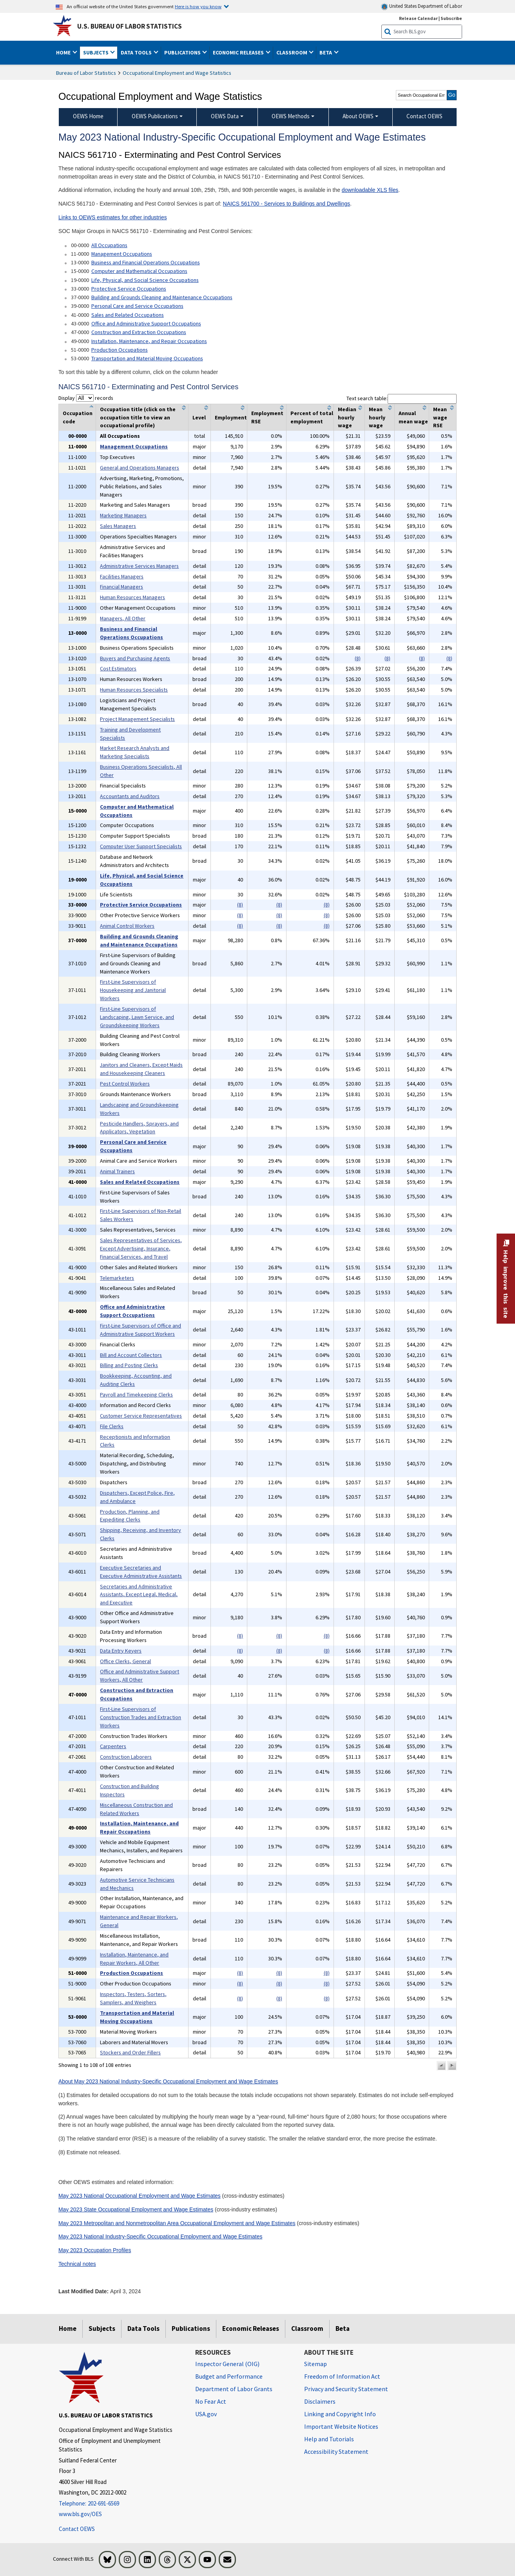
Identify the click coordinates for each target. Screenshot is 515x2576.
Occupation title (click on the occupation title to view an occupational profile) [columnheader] (138, 417)
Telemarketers (117, 1277)
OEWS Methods (291, 116)
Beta (342, 2328)
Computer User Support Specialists (141, 846)
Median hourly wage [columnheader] (347, 417)
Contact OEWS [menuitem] (424, 116)
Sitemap (315, 2364)
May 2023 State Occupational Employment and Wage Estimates (135, 2209)
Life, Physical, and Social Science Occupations (145, 280)
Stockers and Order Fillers (130, 2052)
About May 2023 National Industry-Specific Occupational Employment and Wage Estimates (168, 2081)
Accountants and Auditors (130, 796)
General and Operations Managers (139, 467)
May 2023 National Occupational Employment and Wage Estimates (139, 2196)
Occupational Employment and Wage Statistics (177, 72)
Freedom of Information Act (342, 2376)
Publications (191, 2328)
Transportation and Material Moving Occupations (147, 358)
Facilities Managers (121, 576)
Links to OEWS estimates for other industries (112, 217)
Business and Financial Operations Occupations (145, 262)
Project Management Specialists (137, 719)
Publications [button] (183, 52)
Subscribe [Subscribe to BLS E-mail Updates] (451, 18)
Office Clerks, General (125, 1661)
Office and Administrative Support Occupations (146, 323)
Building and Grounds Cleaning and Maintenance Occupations (161, 297)
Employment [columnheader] (231, 417)
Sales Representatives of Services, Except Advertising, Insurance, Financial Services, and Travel (141, 1248)
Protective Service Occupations (128, 288)
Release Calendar (418, 18)
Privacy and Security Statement (346, 2389)
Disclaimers (319, 2401)
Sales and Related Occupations (127, 314)
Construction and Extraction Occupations (138, 332)
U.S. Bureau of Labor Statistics (129, 26)
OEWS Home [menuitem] (88, 116)
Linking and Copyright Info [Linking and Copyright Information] (340, 2414)
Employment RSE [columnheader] (267, 417)
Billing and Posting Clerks (129, 1365)
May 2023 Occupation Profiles (94, 2250)
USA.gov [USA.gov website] (206, 2414)
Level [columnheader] (199, 417)
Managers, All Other (122, 618)
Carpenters (113, 1746)
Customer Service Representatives (141, 1415)
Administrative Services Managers (139, 565)
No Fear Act (210, 2401)
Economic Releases (250, 2328)
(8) (358, 658)
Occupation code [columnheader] (77, 417)
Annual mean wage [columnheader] (413, 417)
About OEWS (358, 116)
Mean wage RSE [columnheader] (440, 417)
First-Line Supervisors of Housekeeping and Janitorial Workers (133, 990)
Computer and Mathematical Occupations (139, 271)
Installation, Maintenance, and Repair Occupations (149, 341)
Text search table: (401, 398)
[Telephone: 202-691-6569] (121, 2503)
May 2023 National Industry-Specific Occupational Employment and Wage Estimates (160, 2236)
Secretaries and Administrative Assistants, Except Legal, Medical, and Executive (139, 1594)
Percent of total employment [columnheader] (311, 417)
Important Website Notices (341, 2426)
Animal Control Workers (127, 925)
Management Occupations (121, 253)
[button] (441, 2065)
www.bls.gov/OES (80, 2514)
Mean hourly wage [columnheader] (377, 417)
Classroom (307, 2328)
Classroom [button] (292, 52)
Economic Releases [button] (239, 52)
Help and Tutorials (329, 2439)
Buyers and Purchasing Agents (135, 658)
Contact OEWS (77, 2529)
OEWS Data (225, 116)
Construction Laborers (126, 1756)
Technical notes (77, 2264)
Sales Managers (118, 525)
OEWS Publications (155, 116)
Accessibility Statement (336, 2451)
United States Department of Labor (421, 6)
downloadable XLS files (370, 190)
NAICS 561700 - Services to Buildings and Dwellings (286, 204)
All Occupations (109, 245)
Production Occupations (119, 349)
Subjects (102, 2328)
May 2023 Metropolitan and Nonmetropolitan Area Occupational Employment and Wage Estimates (177, 2223)
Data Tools (143, 2328)
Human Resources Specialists (134, 689)
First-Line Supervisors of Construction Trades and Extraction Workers (140, 1717)
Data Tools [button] (137, 52)
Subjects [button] (96, 52)
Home (67, 2328)
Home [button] (64, 52)
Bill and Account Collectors (131, 1354)
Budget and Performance (229, 2376)
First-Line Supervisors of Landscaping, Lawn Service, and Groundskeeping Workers (137, 1017)
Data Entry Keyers (120, 1650)
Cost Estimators (118, 668)
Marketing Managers (123, 515)
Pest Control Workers (125, 1083)
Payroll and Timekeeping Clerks (136, 1394)
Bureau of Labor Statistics (86, 72)
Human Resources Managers (132, 597)
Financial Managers (121, 586)
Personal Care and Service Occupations (137, 305)
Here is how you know (198, 6)
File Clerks (111, 1426)
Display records (85, 397)
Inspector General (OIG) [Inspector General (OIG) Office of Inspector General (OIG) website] (227, 2364)
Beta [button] (326, 52)
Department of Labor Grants (233, 2389)
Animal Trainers (117, 1171)
